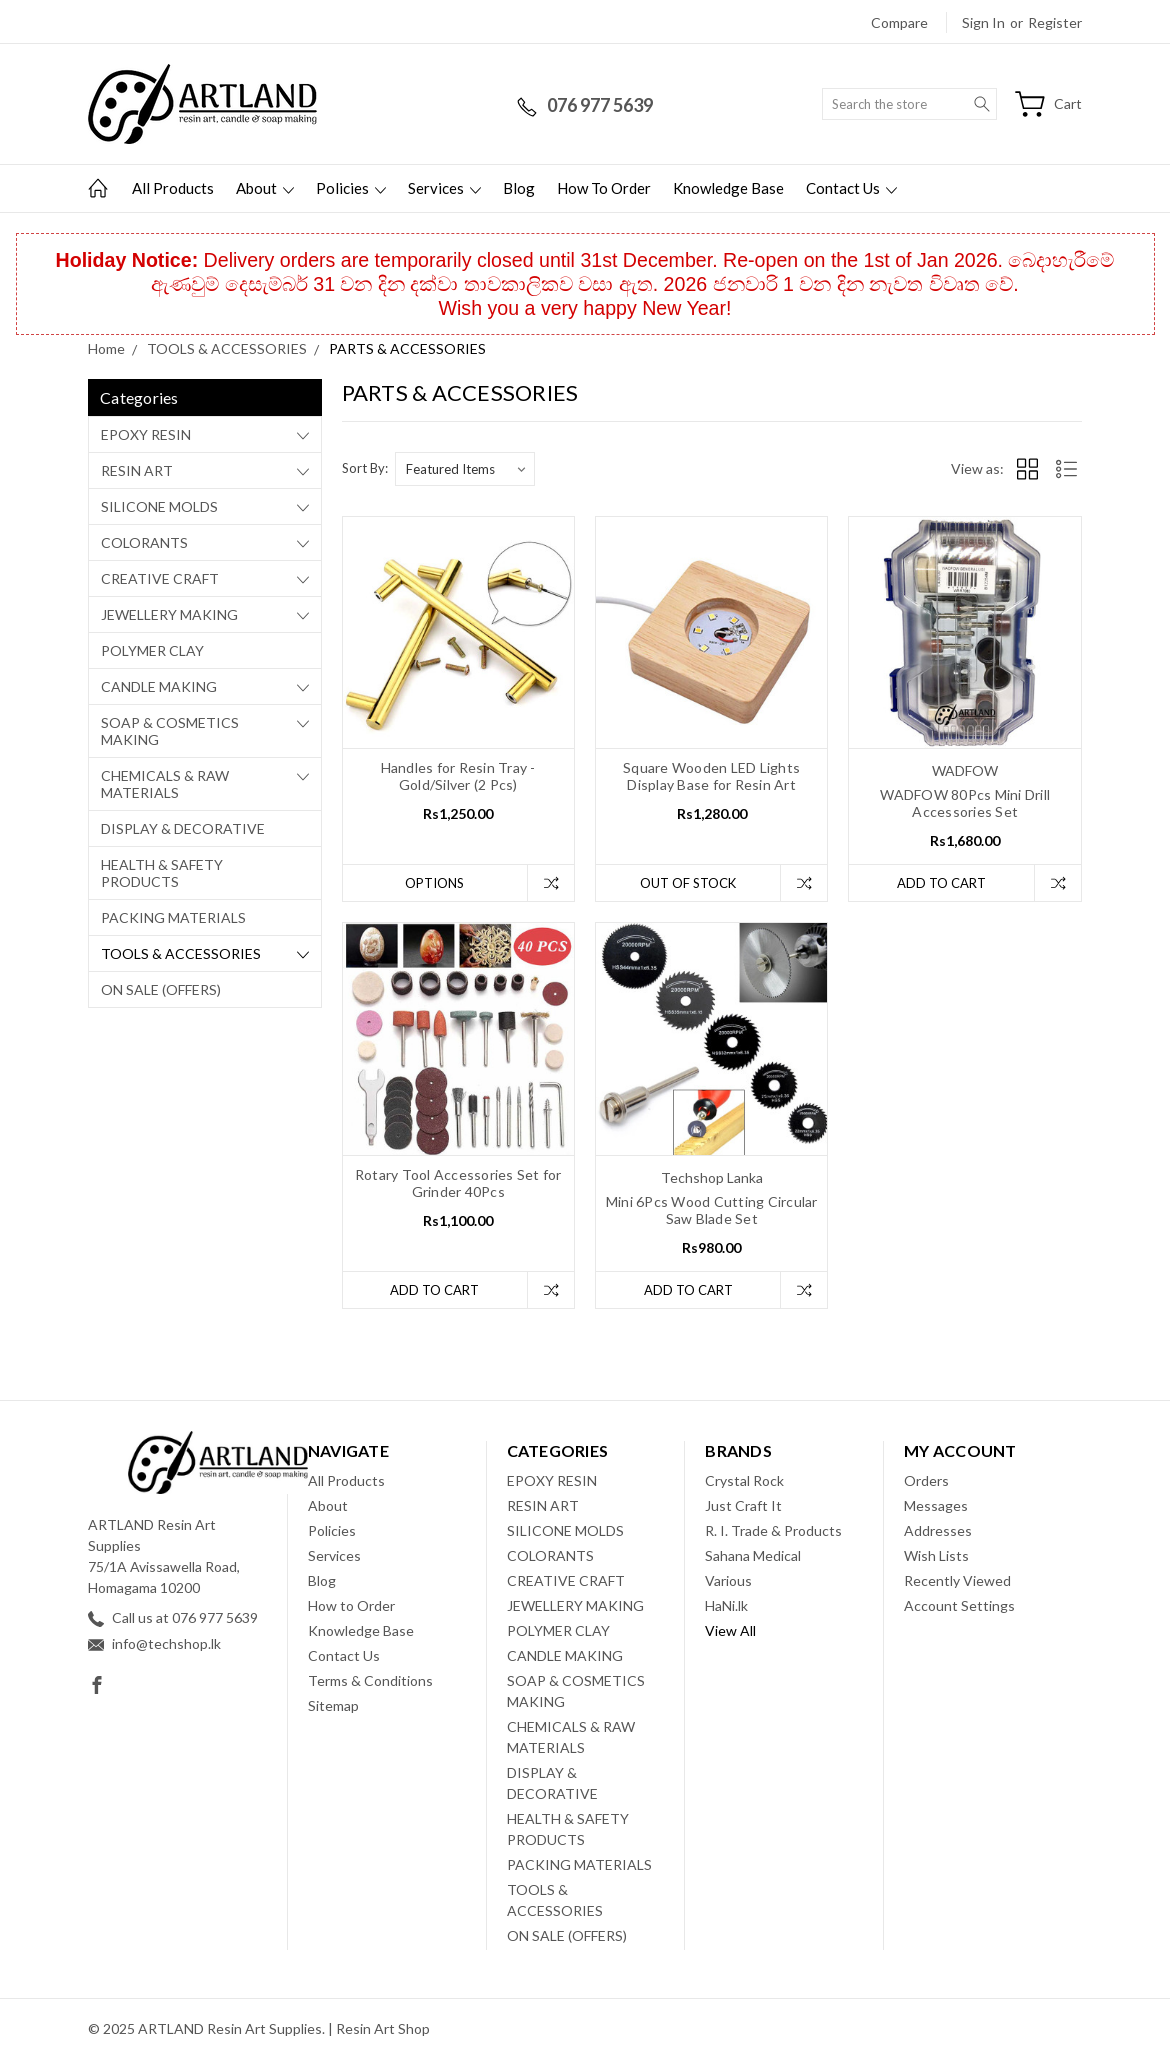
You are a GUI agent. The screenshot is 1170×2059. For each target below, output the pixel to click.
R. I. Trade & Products (773, 1530)
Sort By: (365, 468)
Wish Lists (936, 1555)
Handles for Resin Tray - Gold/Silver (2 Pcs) (458, 776)
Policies (351, 188)
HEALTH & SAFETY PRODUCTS (162, 873)
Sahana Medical (753, 1555)
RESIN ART (137, 470)
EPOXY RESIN (146, 434)
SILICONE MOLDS (159, 506)
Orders (926, 1480)
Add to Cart (941, 883)
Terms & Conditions (370, 1680)
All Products (173, 188)
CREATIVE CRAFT (160, 578)
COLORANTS (144, 542)
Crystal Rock (744, 1480)
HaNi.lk (726, 1605)
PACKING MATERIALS (173, 917)
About (265, 188)
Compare (899, 22)
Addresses (938, 1530)
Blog (519, 188)
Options (434, 883)
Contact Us (851, 188)
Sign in (983, 22)
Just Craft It (743, 1505)
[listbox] (465, 469)
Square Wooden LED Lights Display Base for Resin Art (711, 776)
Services (444, 188)
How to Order (604, 188)
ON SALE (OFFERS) (161, 989)
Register (1055, 22)
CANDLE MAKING (159, 686)
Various (728, 1580)
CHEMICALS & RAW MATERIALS (165, 784)
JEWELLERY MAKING (169, 614)
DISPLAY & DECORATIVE (183, 828)
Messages (936, 1505)
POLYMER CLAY (152, 650)
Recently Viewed (957, 1580)
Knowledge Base (728, 188)
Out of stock (688, 883)
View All (730, 1630)
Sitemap (333, 1705)
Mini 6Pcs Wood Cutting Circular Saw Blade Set (712, 1210)
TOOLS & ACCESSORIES (181, 953)
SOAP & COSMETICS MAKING (170, 731)
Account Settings (959, 1605)
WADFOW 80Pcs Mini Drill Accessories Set (965, 803)
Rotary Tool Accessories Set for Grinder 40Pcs (458, 1183)
